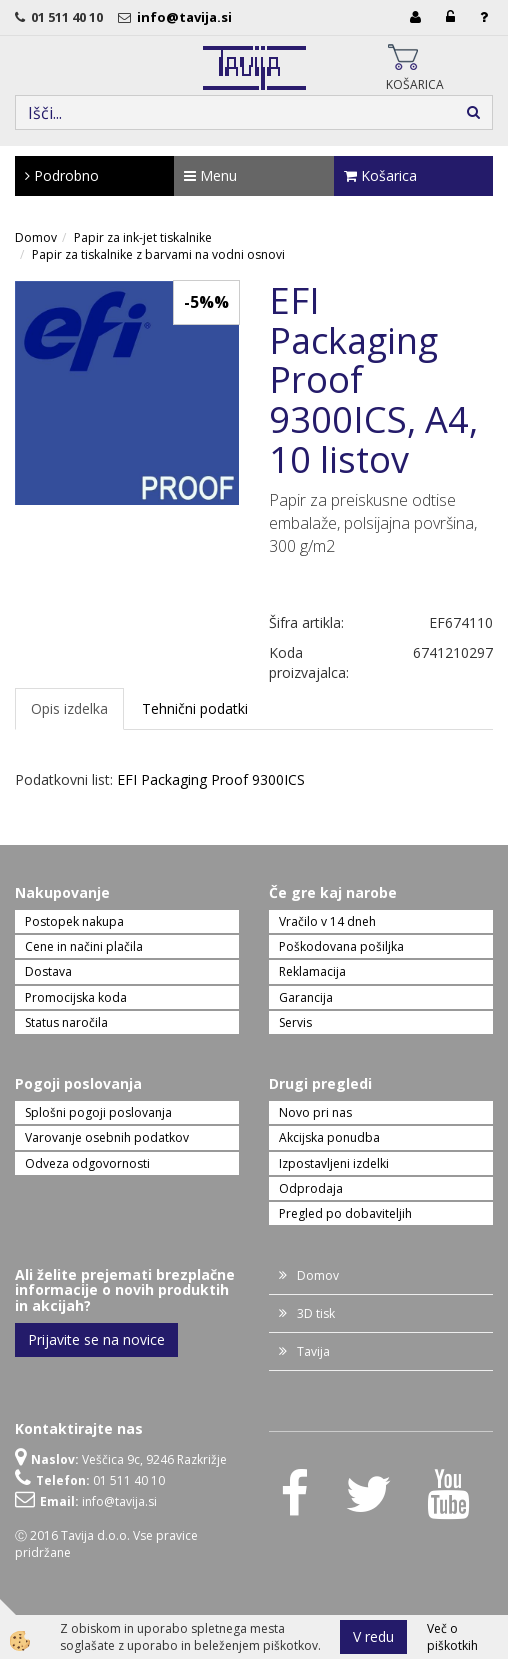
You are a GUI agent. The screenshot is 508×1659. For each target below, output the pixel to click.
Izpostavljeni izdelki (334, 1163)
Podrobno (62, 175)
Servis (295, 1022)
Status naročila (66, 1022)
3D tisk (316, 1313)
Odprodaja (311, 1188)
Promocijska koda (76, 997)
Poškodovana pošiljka (341, 946)
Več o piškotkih (452, 1637)
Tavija (313, 1351)
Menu (210, 175)
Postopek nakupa (74, 921)
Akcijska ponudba (329, 1137)
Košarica (380, 175)
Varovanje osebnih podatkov (107, 1137)
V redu (373, 1636)
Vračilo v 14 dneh (327, 921)
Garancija (306, 997)
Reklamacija (312, 971)
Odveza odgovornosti (87, 1163)
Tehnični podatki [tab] (195, 708)
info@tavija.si (187, 17)
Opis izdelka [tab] (69, 708)
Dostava (48, 971)
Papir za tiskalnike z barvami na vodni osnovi (158, 254)
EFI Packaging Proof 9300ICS (211, 779)
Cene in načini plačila (84, 946)
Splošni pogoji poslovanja (98, 1112)
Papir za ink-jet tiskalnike (143, 237)
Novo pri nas (315, 1112)
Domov (36, 237)
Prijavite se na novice (96, 1339)
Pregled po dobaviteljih (345, 1213)
